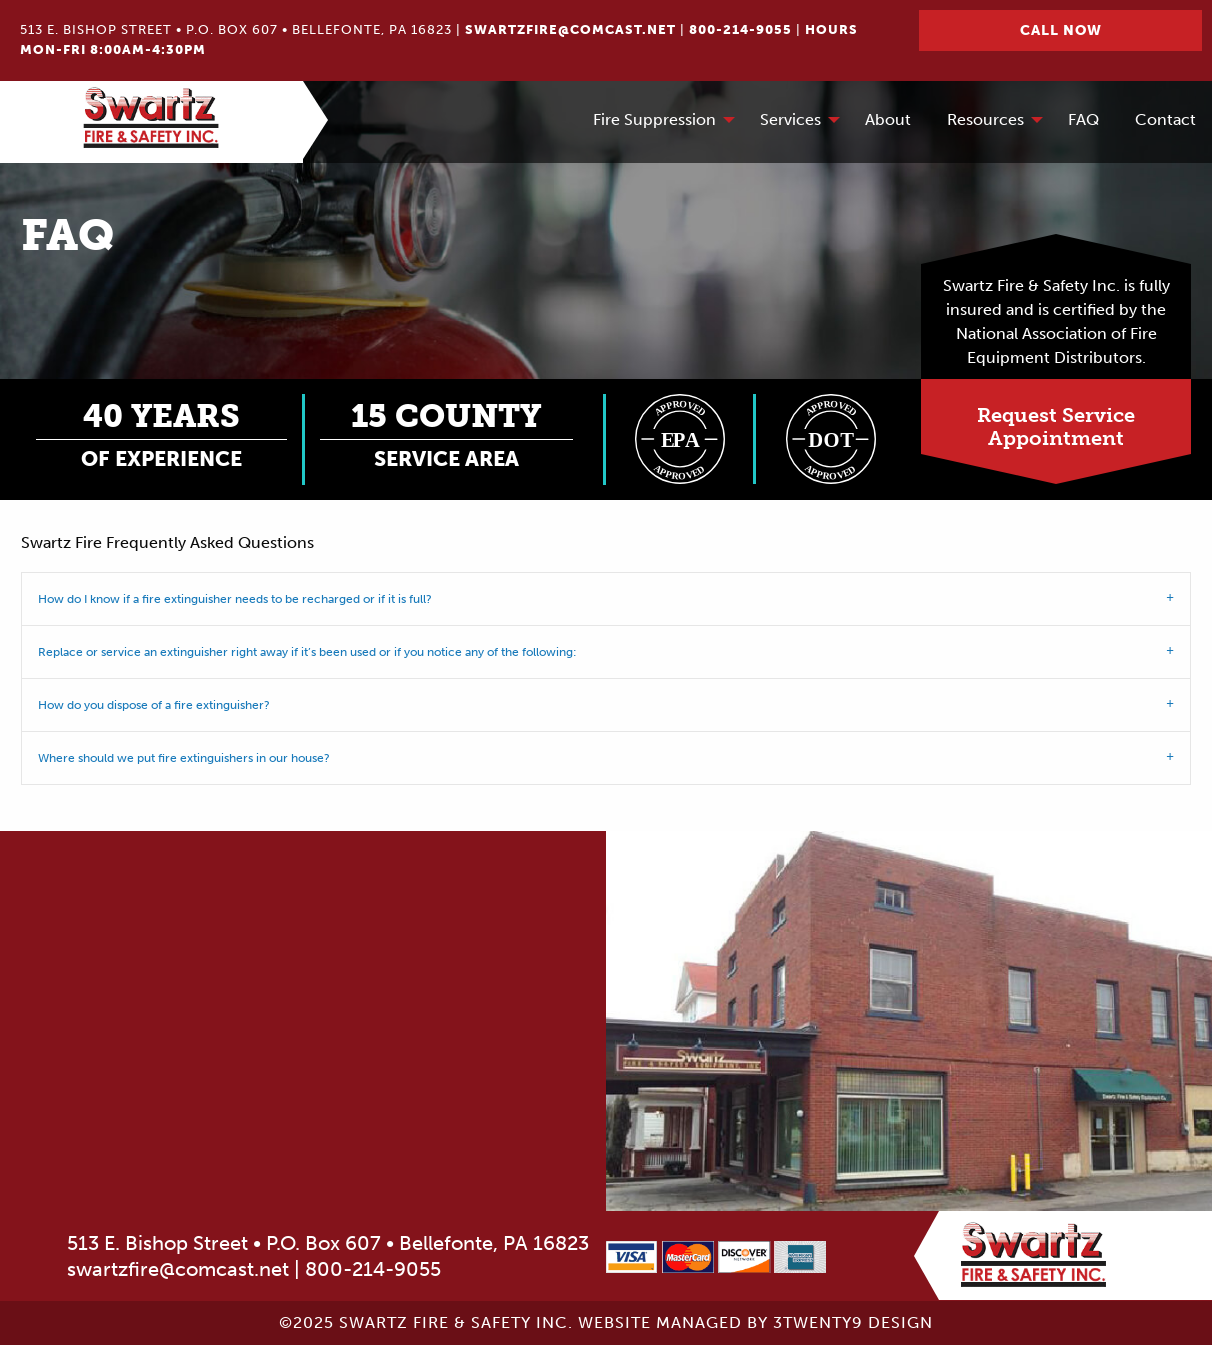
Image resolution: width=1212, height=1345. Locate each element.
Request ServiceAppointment (1056, 426)
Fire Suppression (654, 119)
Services (790, 119)
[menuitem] (658, 122)
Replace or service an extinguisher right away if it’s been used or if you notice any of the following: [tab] (307, 652)
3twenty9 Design (853, 1322)
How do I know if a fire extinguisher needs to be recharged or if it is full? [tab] (235, 599)
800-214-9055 (740, 29)
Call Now (1061, 30)
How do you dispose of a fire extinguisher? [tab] (154, 705)
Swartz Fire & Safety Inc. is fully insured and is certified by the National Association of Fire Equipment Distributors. (1056, 321)
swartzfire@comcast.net (570, 29)
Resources (985, 119)
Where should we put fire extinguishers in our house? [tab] (184, 758)
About (888, 119)
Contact (1165, 119)
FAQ (1083, 119)
